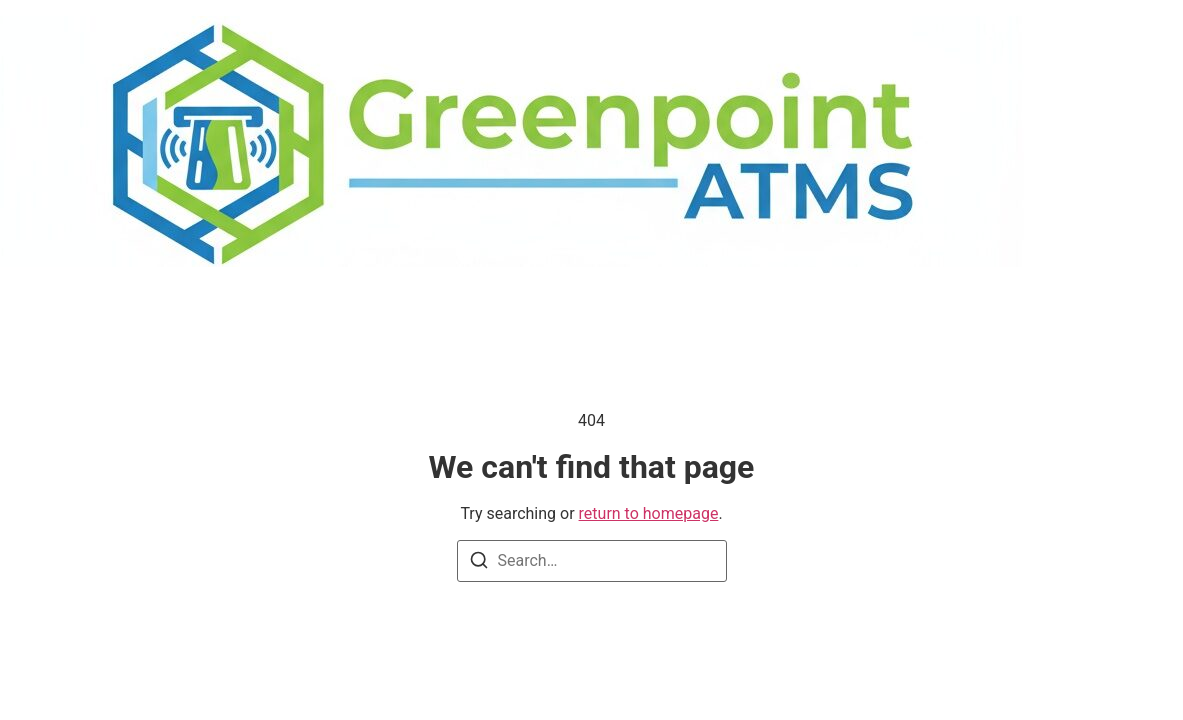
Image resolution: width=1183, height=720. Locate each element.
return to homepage (649, 513)
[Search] (479, 563)
